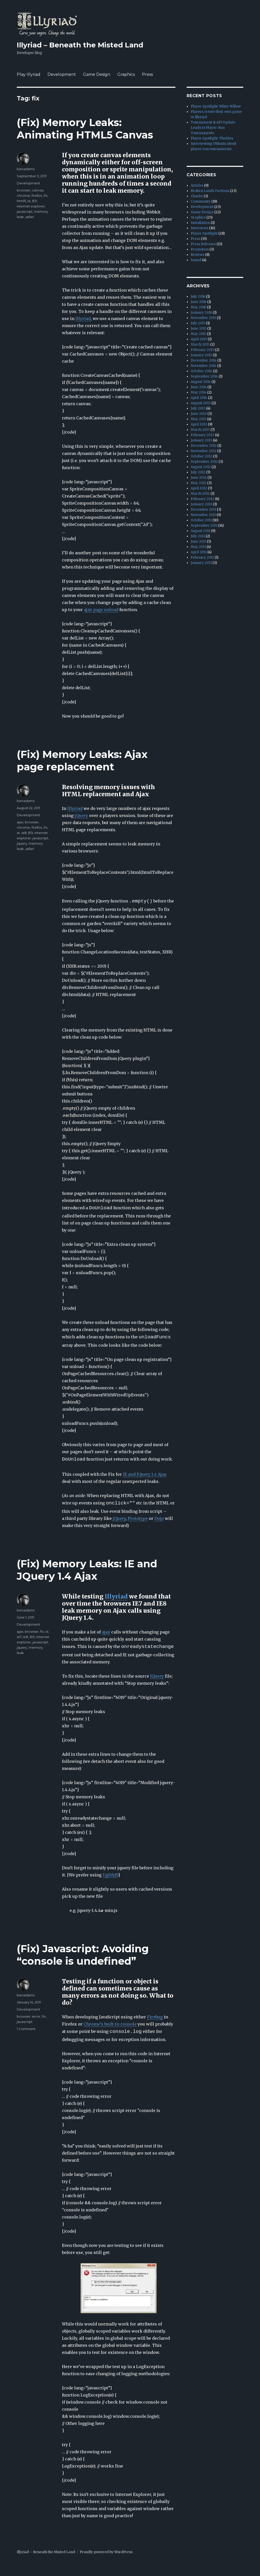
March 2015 (200, 344)
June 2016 (198, 302)
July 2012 (198, 472)
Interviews (199, 228)
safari (29, 217)
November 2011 (203, 515)
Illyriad (83, 318)
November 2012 (203, 451)
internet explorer (31, 206)
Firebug (155, 2016)
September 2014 (204, 376)
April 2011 (199, 552)
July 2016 (198, 296)
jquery (22, 843)
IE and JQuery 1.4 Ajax (145, 1474)
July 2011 (198, 536)
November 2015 (203, 318)
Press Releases (203, 244)
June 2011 (198, 541)
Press (147, 74)
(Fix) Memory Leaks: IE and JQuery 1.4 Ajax (87, 1569)
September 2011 (204, 525)
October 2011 (201, 520)
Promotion (200, 249)
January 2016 (201, 312)
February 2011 (202, 557)
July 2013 (198, 408)
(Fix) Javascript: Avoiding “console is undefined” (83, 1954)
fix (45, 195)
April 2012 (199, 488)
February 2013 (202, 435)
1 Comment (26, 2029)
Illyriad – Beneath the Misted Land (80, 45)
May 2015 (198, 334)
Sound (196, 260)
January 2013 (201, 440)
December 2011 (203, 509)
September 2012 (204, 461)
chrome (23, 195)
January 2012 (201, 504)
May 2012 (198, 483)
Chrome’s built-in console (110, 2024)
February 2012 (202, 499)
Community (201, 201)
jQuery (81, 815)
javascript (24, 211)
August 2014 (201, 382)
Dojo (159, 1518)
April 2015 (199, 339)
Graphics (126, 74)
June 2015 (198, 328)
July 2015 (198, 323)
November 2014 (203, 366)
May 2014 (198, 392)
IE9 (34, 201)
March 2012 (200, 493)
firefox (36, 195)
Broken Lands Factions (210, 191)
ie (28, 201)
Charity (197, 196)
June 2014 (199, 387)
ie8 (24, 833)
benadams (26, 169)
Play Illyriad (28, 74)
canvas (37, 190)
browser (23, 190)
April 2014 (199, 398)
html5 (21, 201)
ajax (20, 822)
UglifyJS (110, 1874)
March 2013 (200, 430)
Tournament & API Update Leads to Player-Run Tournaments (213, 127)
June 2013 (199, 414)
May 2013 (198, 419)
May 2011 (198, 547)
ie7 (19, 1637)
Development (61, 74)
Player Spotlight (204, 233)
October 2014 (201, 371)
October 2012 (201, 456)
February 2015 (202, 350)
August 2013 (201, 403)
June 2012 (199, 477)
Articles (197, 185)
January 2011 (201, 563)
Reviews (197, 255)
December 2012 (204, 445)
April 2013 (199, 424)
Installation (200, 223)
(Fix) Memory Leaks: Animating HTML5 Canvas (85, 128)
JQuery (157, 1676)
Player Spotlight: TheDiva (212, 138)
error (36, 2016)
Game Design (96, 74)
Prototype (138, 1518)
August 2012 (201, 467)
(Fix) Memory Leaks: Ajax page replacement (82, 760)
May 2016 (198, 307)
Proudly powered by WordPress (106, 2552)
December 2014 (204, 360)
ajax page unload (101, 609)
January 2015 (201, 355)
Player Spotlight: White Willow (216, 106)
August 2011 (200, 531)
